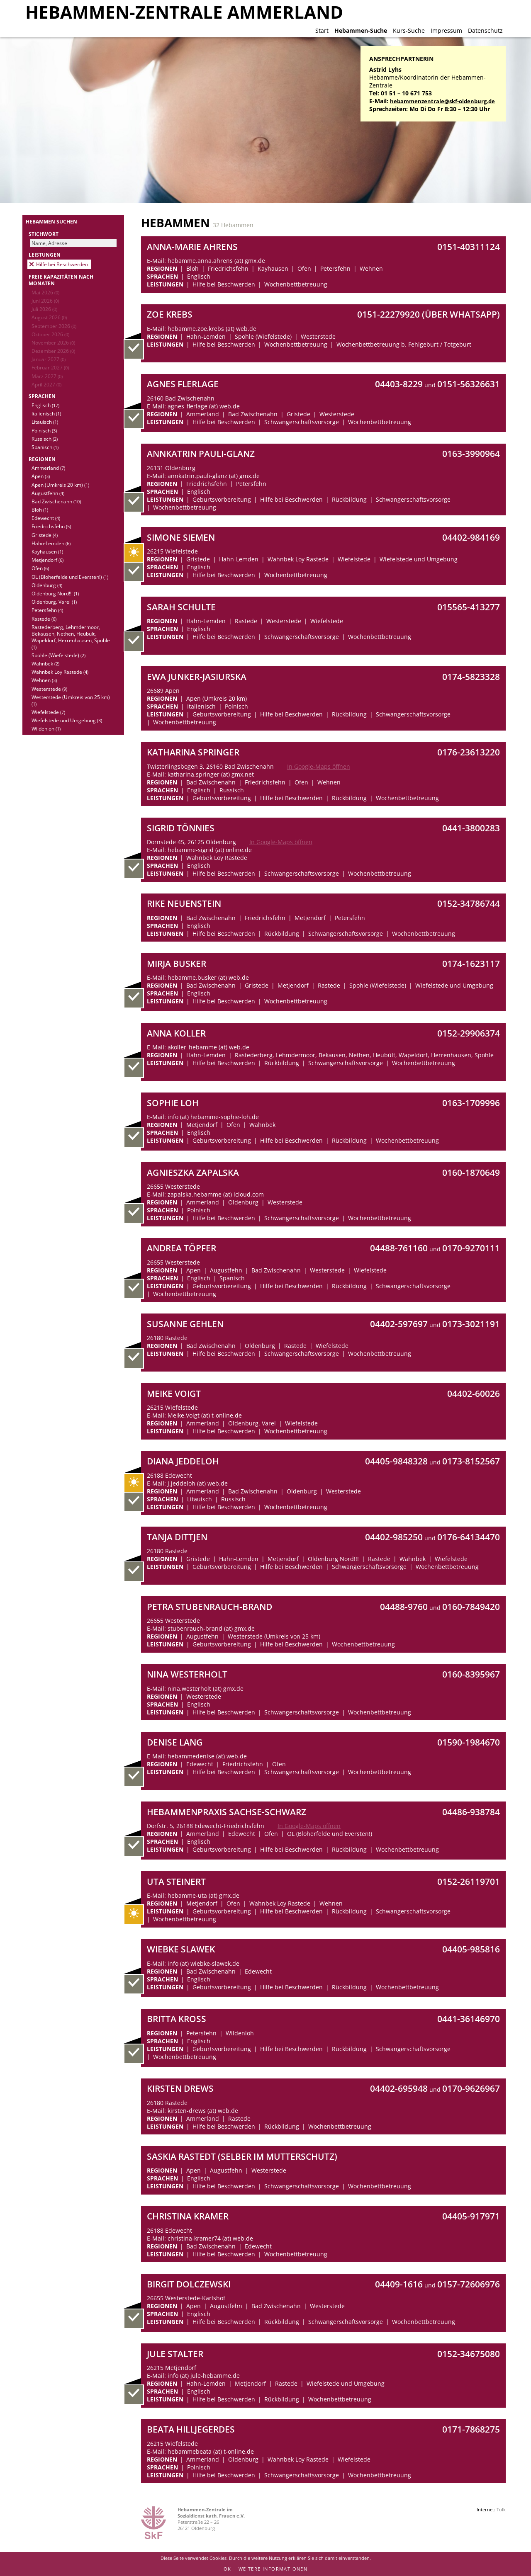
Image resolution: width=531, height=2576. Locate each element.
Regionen (42, 459)
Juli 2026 (44, 309)
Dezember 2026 (53, 350)
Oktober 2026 (50, 334)
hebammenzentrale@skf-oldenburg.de (442, 101)
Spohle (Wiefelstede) (58, 655)
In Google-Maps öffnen (318, 766)
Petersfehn (47, 610)
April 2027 (46, 384)
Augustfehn (48, 493)
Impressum (446, 30)
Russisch (45, 438)
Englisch (45, 405)
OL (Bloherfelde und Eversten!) (70, 576)
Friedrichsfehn (51, 526)
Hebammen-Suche (360, 30)
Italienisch (46, 413)
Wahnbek (45, 663)
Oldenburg (47, 585)
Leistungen (45, 254)
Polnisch (44, 430)
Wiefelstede (48, 712)
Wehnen (44, 680)
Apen (41, 476)
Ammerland (48, 467)
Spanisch (45, 447)
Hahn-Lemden (51, 543)
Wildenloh (46, 728)
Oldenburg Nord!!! (55, 593)
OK (227, 2569)
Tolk (501, 2509)
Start (322, 30)
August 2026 (49, 317)
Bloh (40, 509)
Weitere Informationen (273, 2569)
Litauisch (45, 421)
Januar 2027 (49, 359)
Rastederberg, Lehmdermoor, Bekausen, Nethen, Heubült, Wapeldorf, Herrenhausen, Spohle (71, 637)
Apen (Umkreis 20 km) (60, 484)
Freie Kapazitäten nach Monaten (61, 279)
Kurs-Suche (409, 30)
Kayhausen (47, 551)
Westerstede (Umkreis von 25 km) (71, 700)
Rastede (44, 618)
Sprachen (42, 396)
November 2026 (53, 342)
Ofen (40, 568)
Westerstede (49, 688)
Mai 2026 (45, 292)
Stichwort (43, 234)
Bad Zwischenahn (56, 501)
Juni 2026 (45, 300)
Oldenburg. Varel (54, 601)
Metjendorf (47, 559)
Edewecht (46, 518)
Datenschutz (485, 30)
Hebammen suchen (51, 221)
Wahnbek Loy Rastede (60, 671)
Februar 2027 (50, 367)
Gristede (45, 535)
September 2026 (54, 326)
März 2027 (47, 376)
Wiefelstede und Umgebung (67, 720)
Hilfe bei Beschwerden (62, 264)
